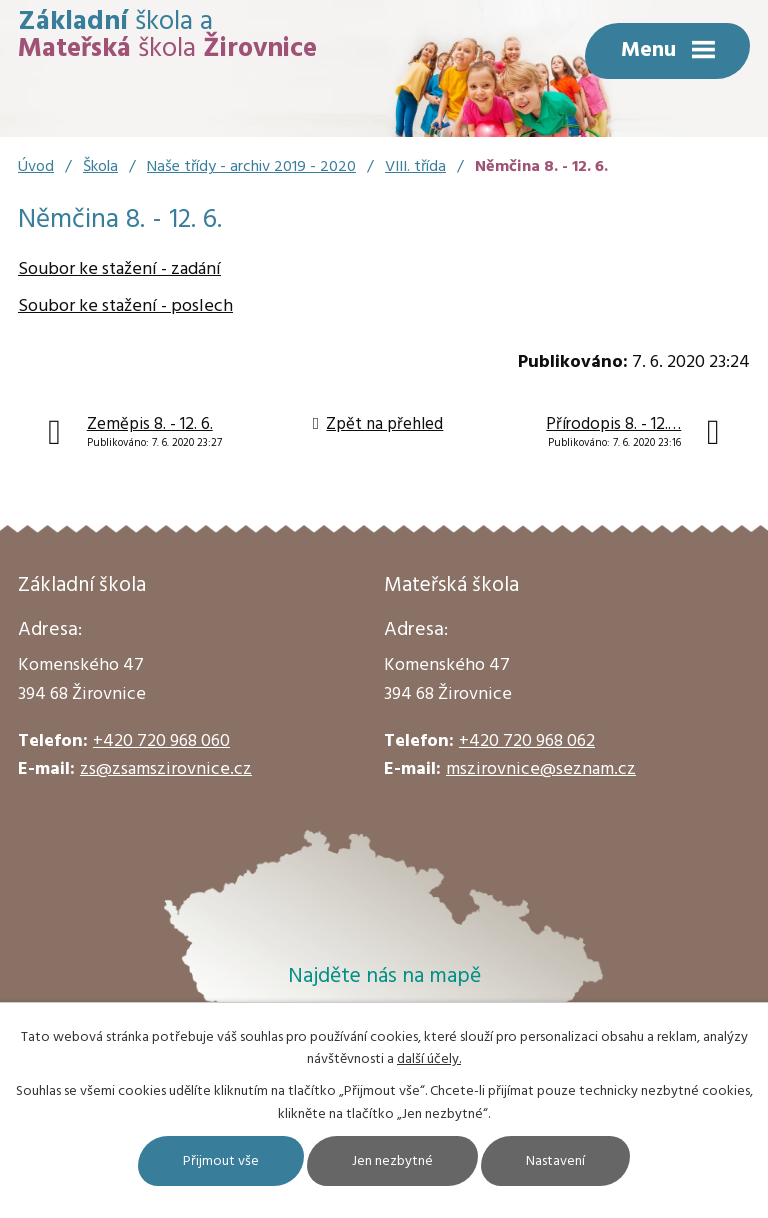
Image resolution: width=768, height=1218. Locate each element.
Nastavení (555, 1161)
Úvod (36, 167)
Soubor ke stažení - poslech (125, 306)
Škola (100, 167)
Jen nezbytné (392, 1161)
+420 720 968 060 (161, 741)
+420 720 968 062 (527, 741)
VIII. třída (415, 167)
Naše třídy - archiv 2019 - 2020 (251, 167)
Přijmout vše (221, 1161)
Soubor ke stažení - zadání (119, 269)
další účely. (429, 1059)
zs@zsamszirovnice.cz (166, 769)
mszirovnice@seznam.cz (541, 769)
